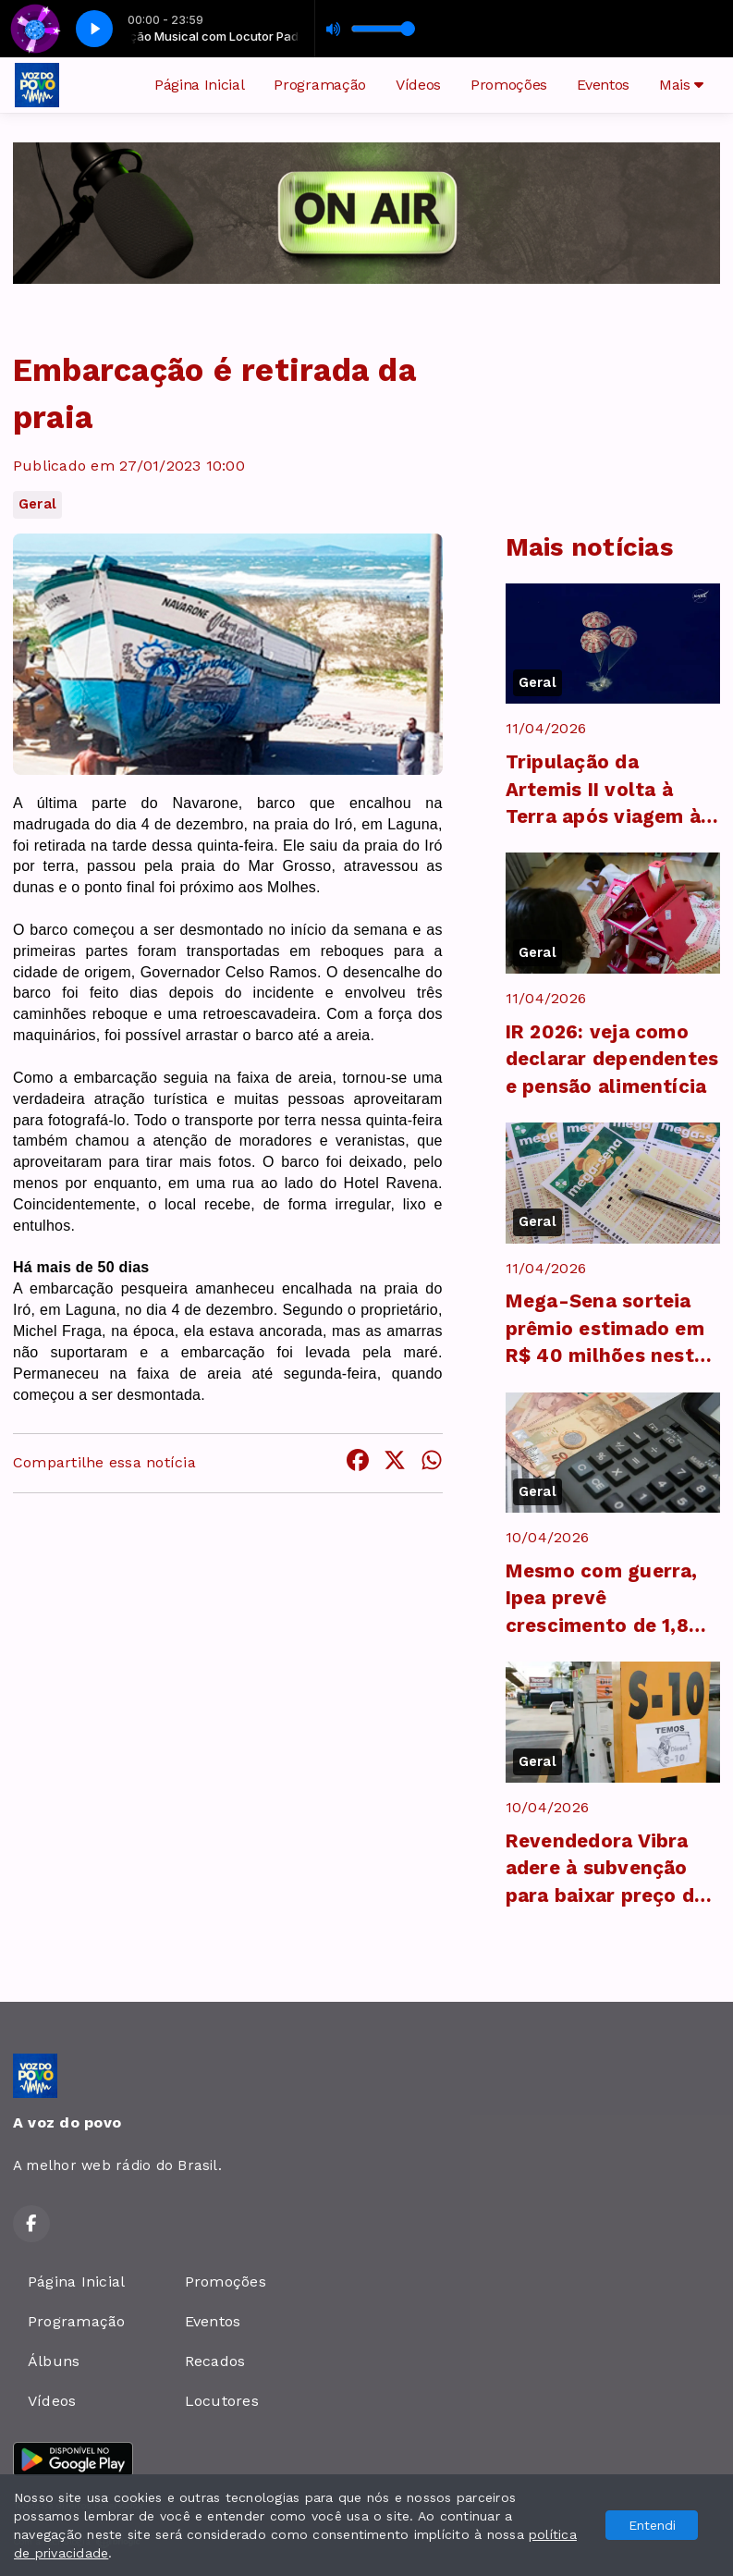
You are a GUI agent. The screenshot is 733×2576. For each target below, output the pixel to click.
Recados (215, 2361)
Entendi (652, 2525)
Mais (681, 84)
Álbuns (53, 2361)
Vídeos (418, 84)
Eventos (603, 84)
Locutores (222, 2401)
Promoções (508, 84)
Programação (319, 84)
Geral (37, 504)
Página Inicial (199, 84)
